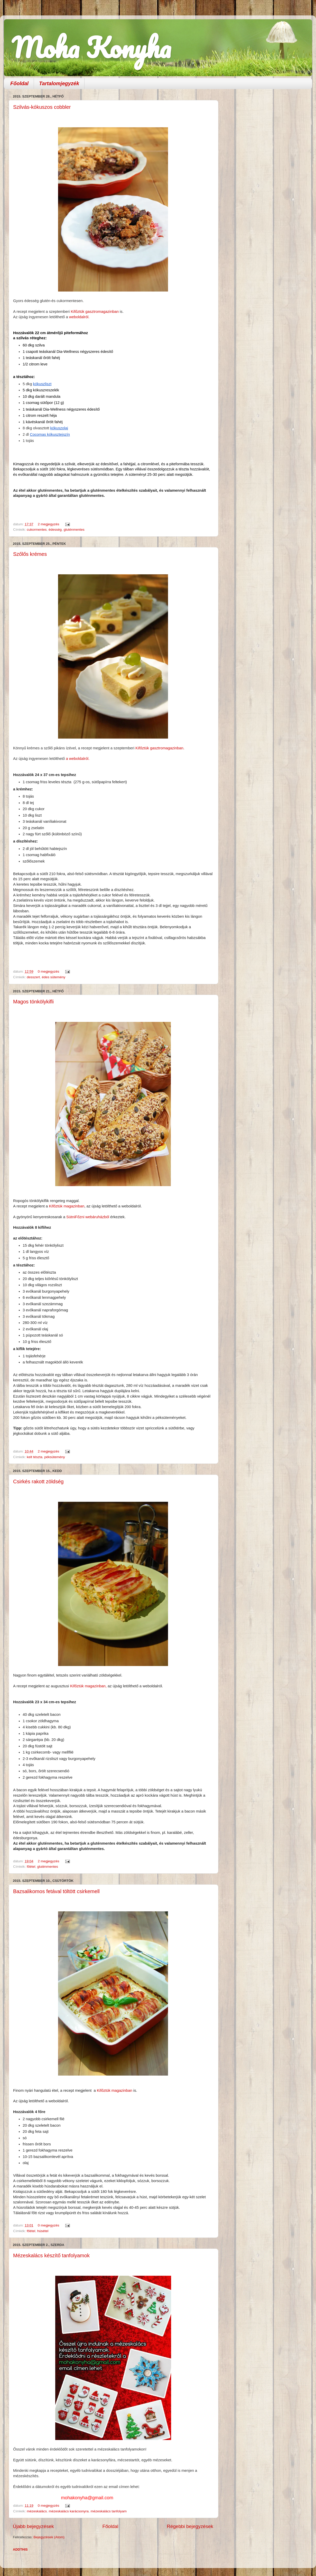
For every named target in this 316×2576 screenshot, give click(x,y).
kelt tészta (34, 1457)
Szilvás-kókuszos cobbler (42, 107)
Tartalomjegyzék (59, 83)
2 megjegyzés (48, 524)
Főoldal (19, 83)
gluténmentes (74, 529)
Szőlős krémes (30, 554)
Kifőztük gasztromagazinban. (159, 748)
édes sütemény (54, 977)
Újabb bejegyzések (33, 2526)
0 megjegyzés (48, 971)
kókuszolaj (59, 428)
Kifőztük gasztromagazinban (94, 311)
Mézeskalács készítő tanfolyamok (51, 2255)
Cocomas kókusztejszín (50, 434)
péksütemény (54, 1457)
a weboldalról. (77, 759)
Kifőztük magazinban (66, 1206)
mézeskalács (37, 2511)
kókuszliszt (42, 384)
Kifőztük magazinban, (88, 1686)
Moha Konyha (91, 47)
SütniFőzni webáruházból (87, 1217)
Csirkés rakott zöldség (38, 1481)
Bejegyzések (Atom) (48, 2537)
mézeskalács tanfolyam (109, 2511)
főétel (31, 1866)
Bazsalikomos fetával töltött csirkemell (56, 1891)
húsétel (43, 2231)
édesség (55, 529)
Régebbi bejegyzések (190, 2526)
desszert (33, 977)
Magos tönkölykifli (33, 1001)
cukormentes (37, 529)
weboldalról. (78, 317)
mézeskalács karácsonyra (69, 2511)
